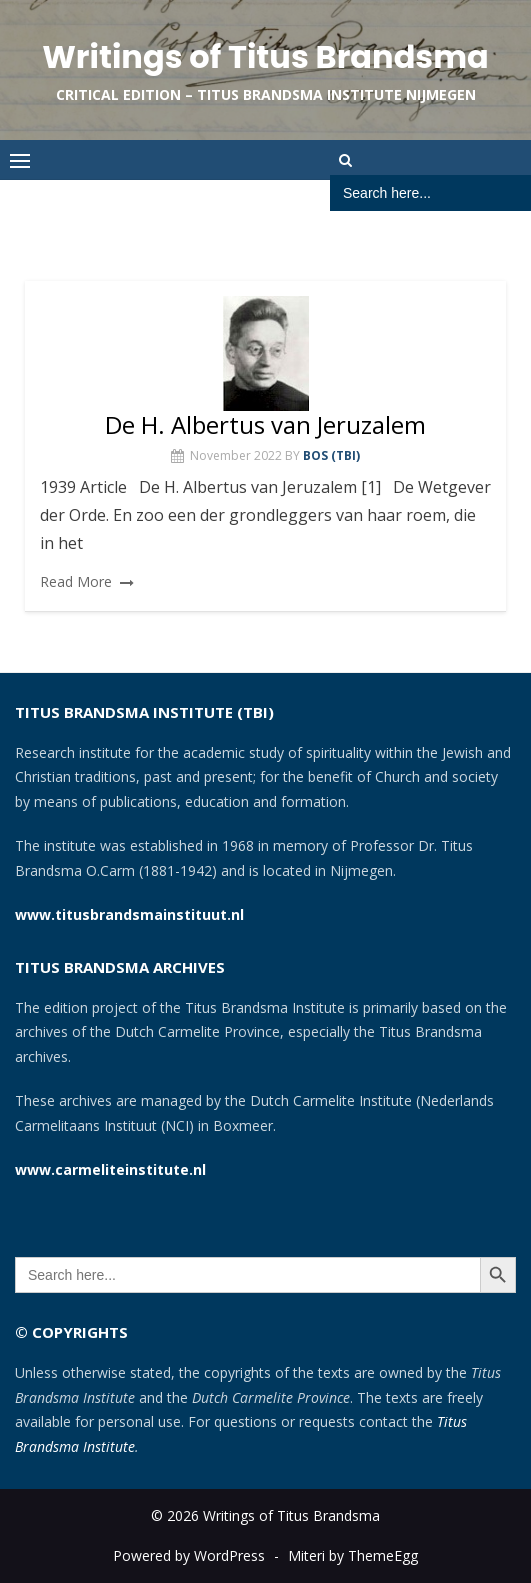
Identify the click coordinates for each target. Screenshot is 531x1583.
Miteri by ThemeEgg (353, 1555)
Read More (76, 581)
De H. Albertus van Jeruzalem (265, 424)
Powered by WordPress (189, 1555)
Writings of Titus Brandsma (265, 56)
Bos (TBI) (331, 455)
